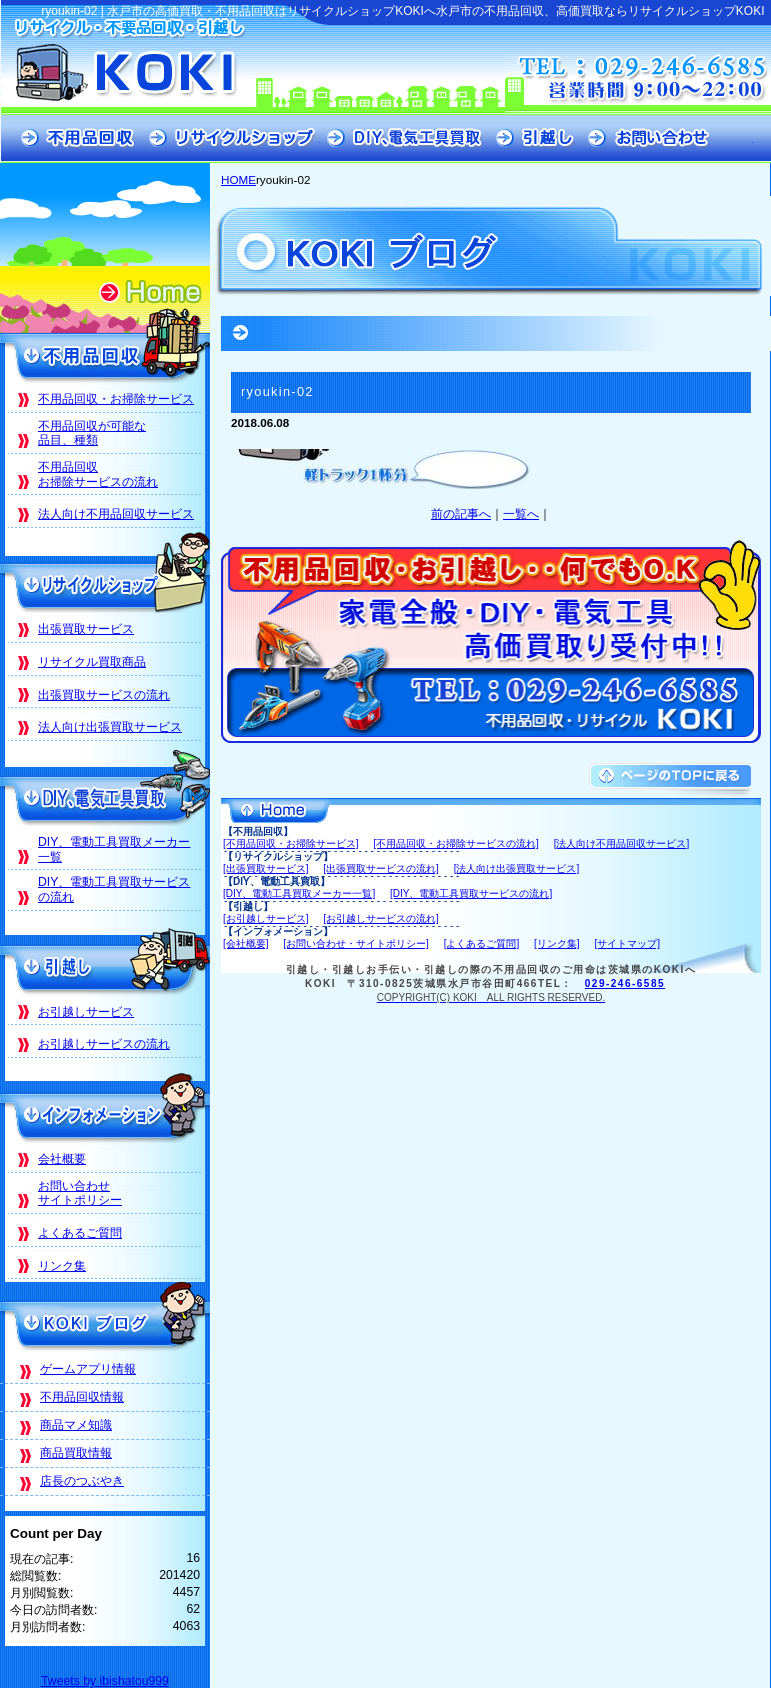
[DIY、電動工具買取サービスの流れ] (471, 893)
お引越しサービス (86, 1012)
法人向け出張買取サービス (110, 727)
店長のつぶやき (82, 1481)
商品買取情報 (76, 1453)
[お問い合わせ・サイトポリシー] (356, 943)
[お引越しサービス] (266, 918)
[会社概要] (246, 943)
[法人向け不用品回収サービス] (622, 843)
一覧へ (521, 513)
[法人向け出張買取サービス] (517, 868)
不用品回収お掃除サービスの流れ (98, 474)
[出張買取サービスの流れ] (381, 868)
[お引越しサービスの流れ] (381, 918)
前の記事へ (461, 513)
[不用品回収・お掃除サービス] (291, 843)
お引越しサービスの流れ (104, 1044)
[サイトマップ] (627, 943)
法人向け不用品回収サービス (116, 514)
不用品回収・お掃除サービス (116, 399)
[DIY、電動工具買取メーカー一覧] (299, 893)
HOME (238, 179)
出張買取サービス (86, 629)
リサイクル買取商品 (92, 662)
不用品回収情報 (82, 1397)
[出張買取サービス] (266, 868)
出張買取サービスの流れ (104, 695)
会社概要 (62, 1159)
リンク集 (62, 1266)
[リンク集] (557, 943)
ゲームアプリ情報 (88, 1369)
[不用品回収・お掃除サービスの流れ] (456, 843)
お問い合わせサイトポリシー (80, 1193)
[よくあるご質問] (482, 943)
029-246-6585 (625, 983)
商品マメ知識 (76, 1425)
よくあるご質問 (80, 1233)
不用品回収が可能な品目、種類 (92, 433)
